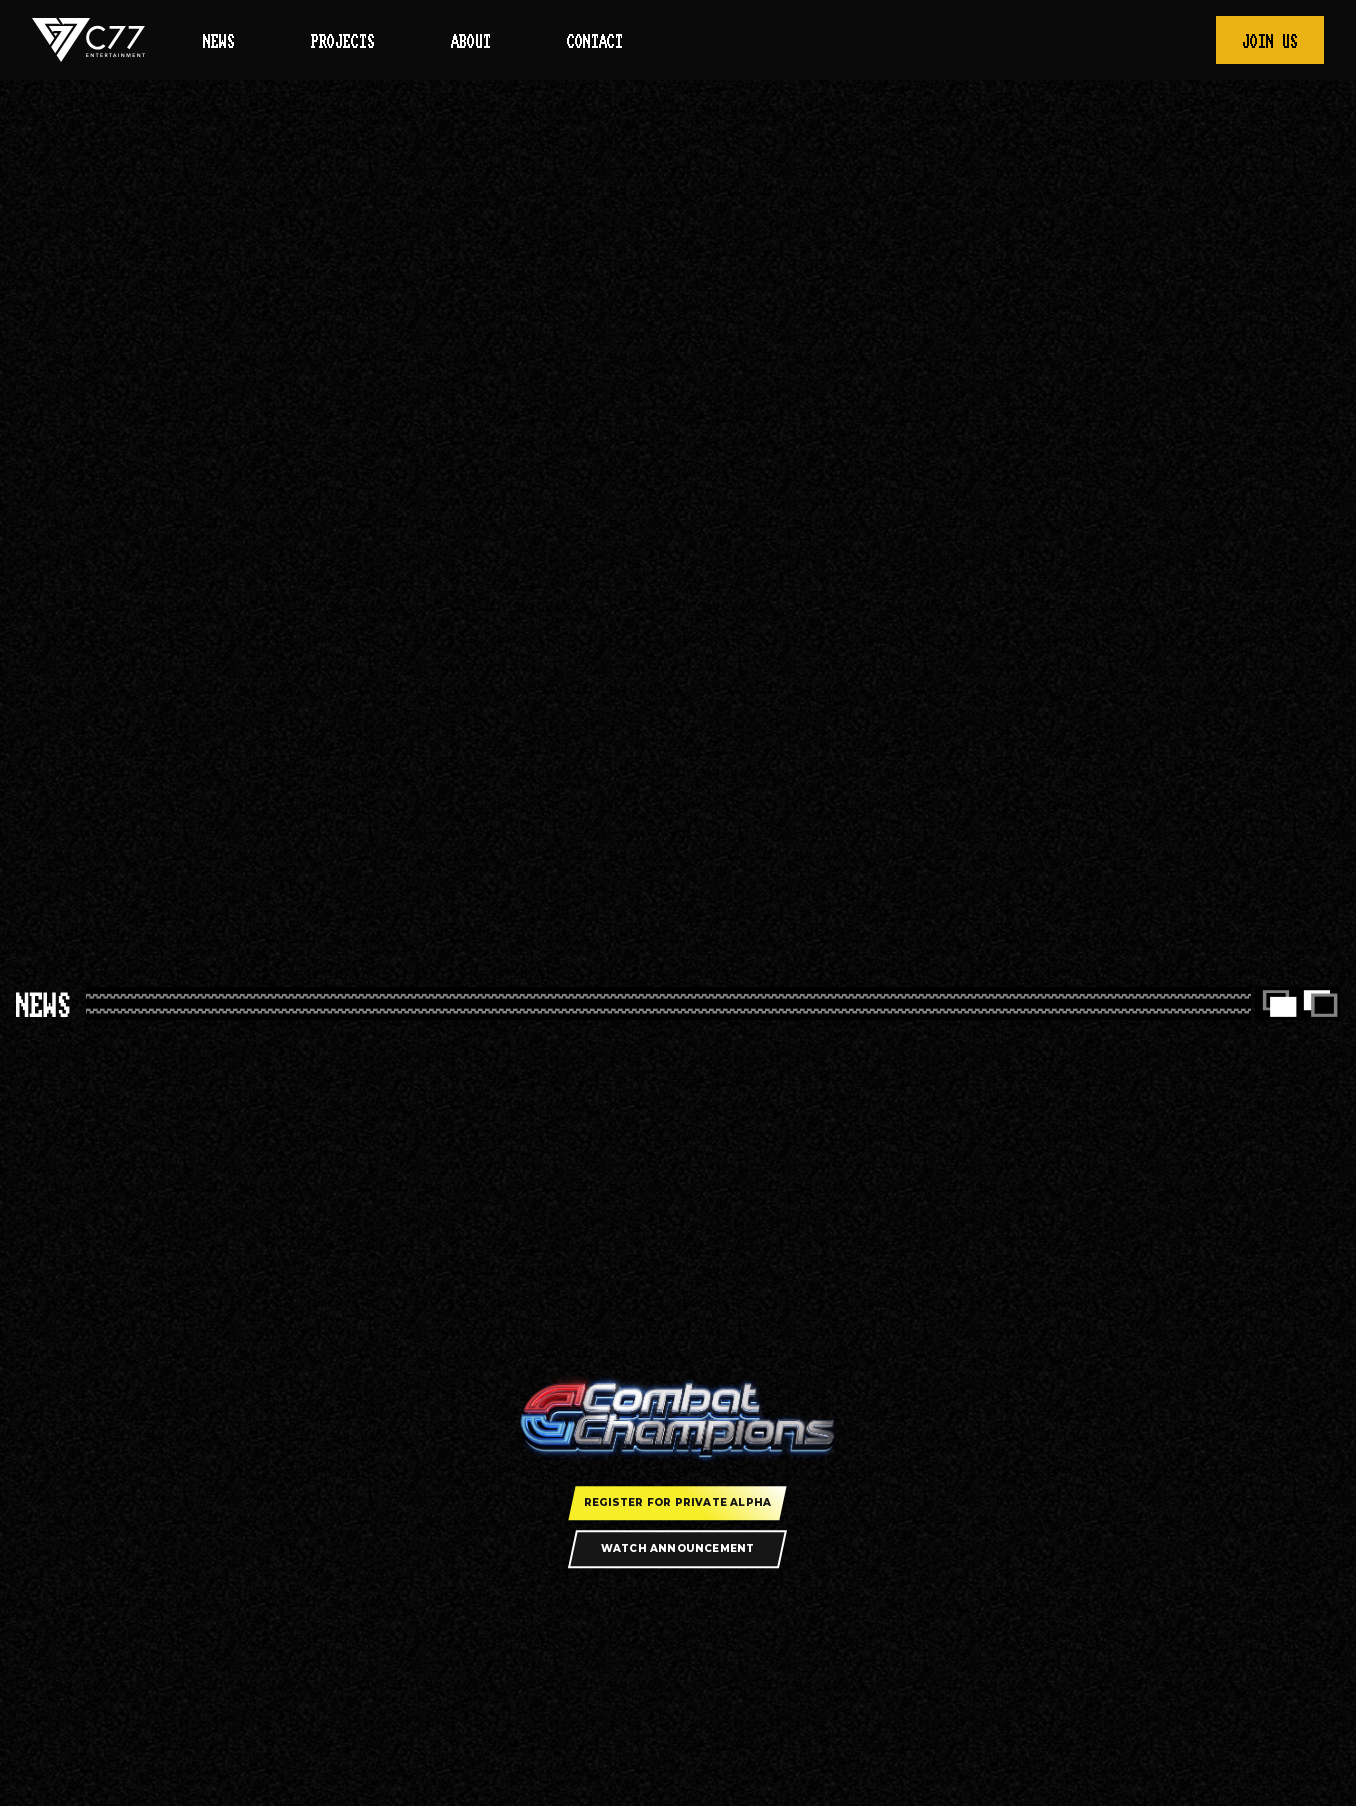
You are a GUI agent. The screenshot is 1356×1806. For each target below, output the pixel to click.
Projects (343, 42)
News (219, 42)
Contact (595, 42)
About (471, 42)
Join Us (1270, 42)
